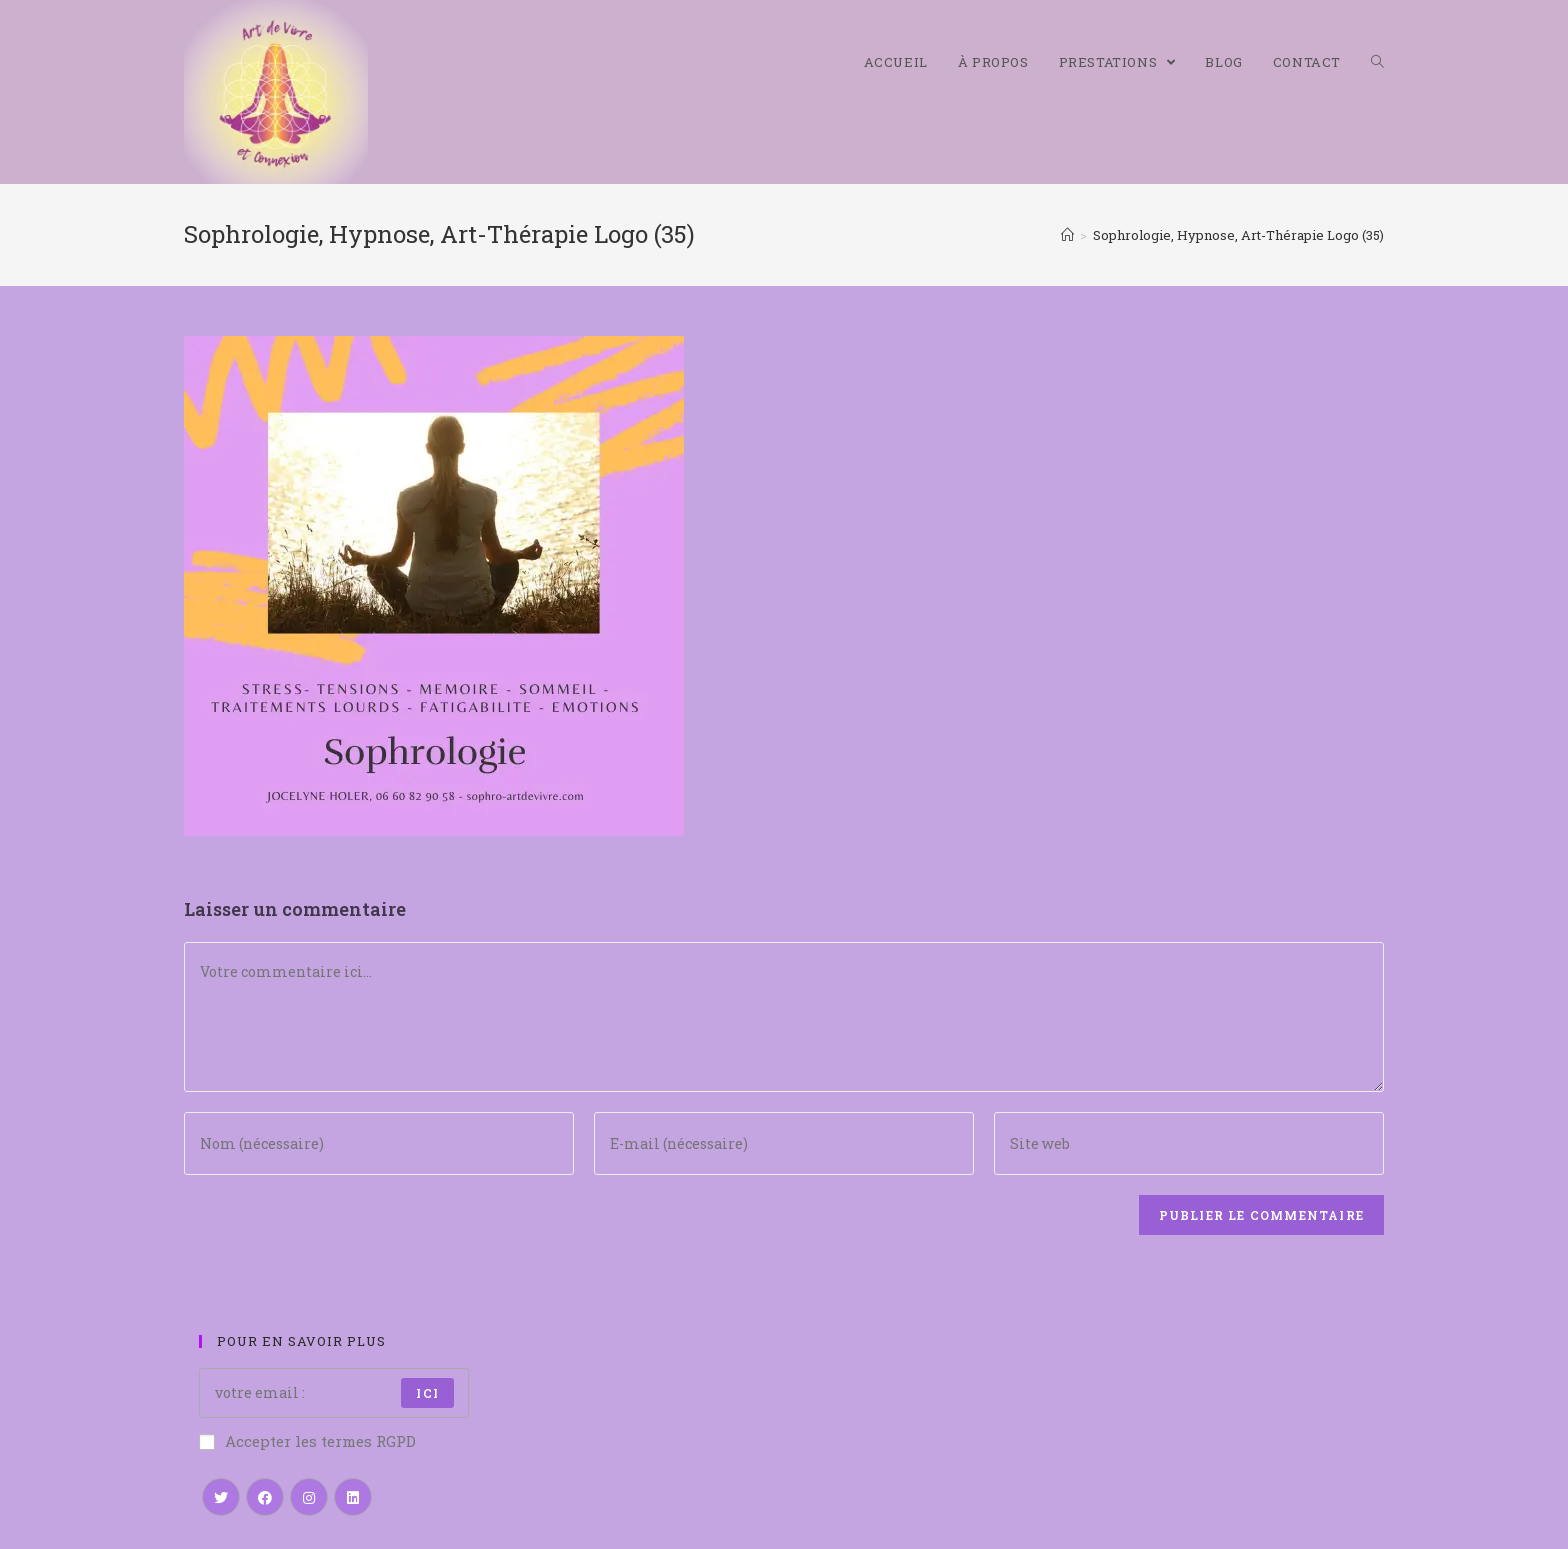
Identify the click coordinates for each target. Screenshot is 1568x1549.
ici (427, 1393)
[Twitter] (221, 1497)
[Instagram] (309, 1497)
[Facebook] (265, 1497)
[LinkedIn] (353, 1497)
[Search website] (1377, 62)
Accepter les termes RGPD (307, 1441)
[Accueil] (1067, 235)
